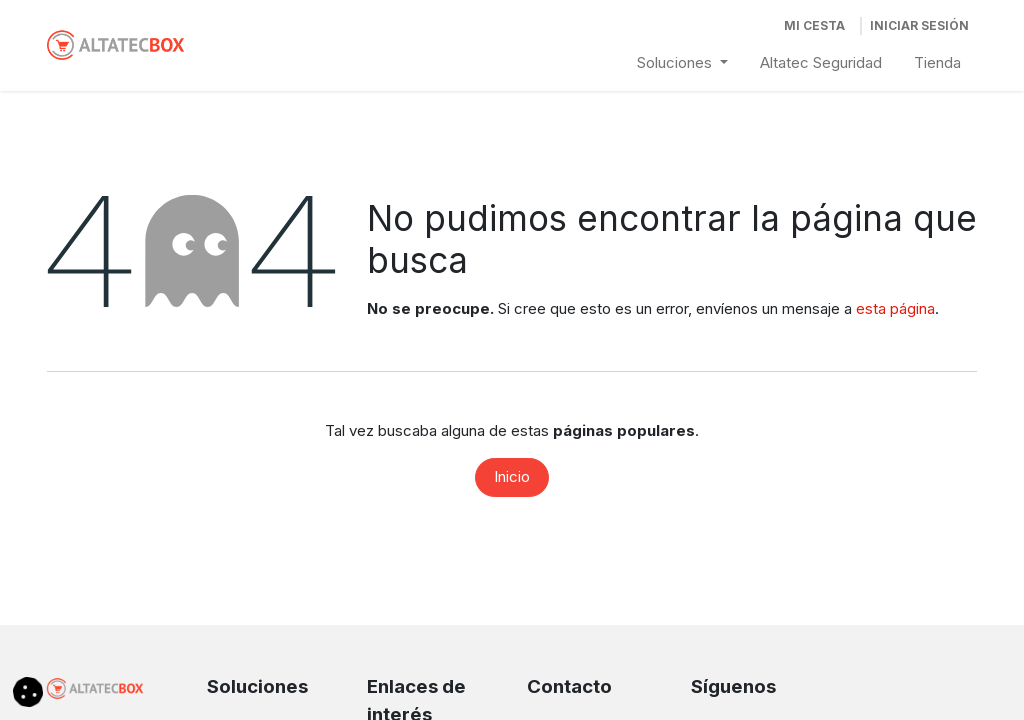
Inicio (512, 476)
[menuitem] (682, 63)
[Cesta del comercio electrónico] (814, 26)
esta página (895, 308)
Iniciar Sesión (919, 25)
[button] (28, 690)
